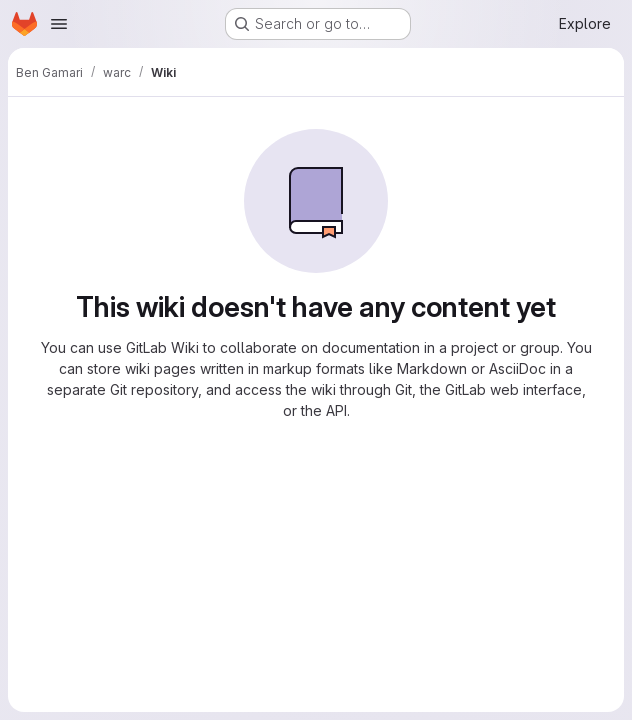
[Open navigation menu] (59, 24)
